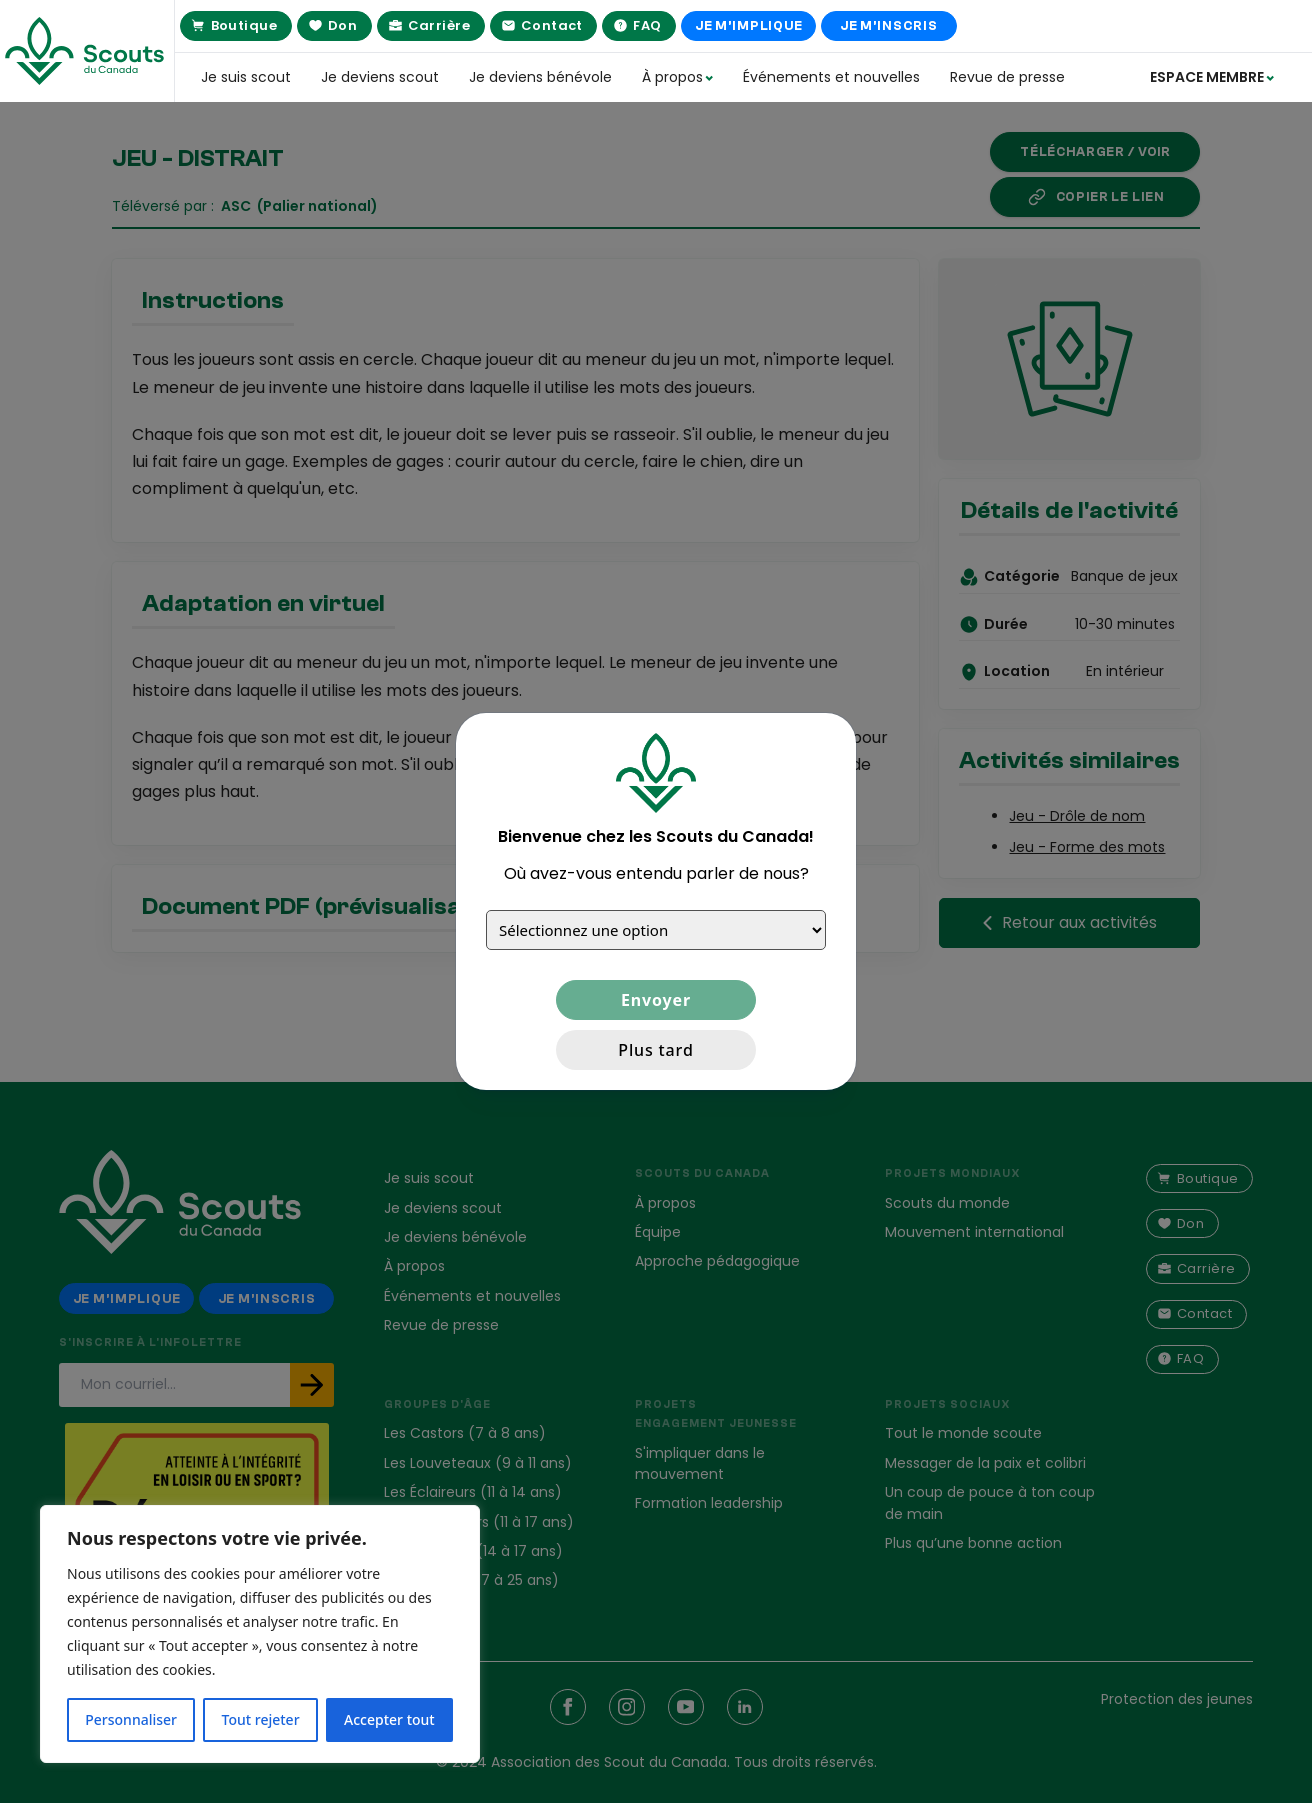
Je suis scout (246, 77)
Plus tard (655, 1050)
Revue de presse (1007, 77)
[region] (260, 1634)
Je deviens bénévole (540, 77)
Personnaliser (131, 1719)
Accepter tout (389, 1719)
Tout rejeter (261, 1719)
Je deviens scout (380, 77)
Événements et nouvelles (831, 77)
